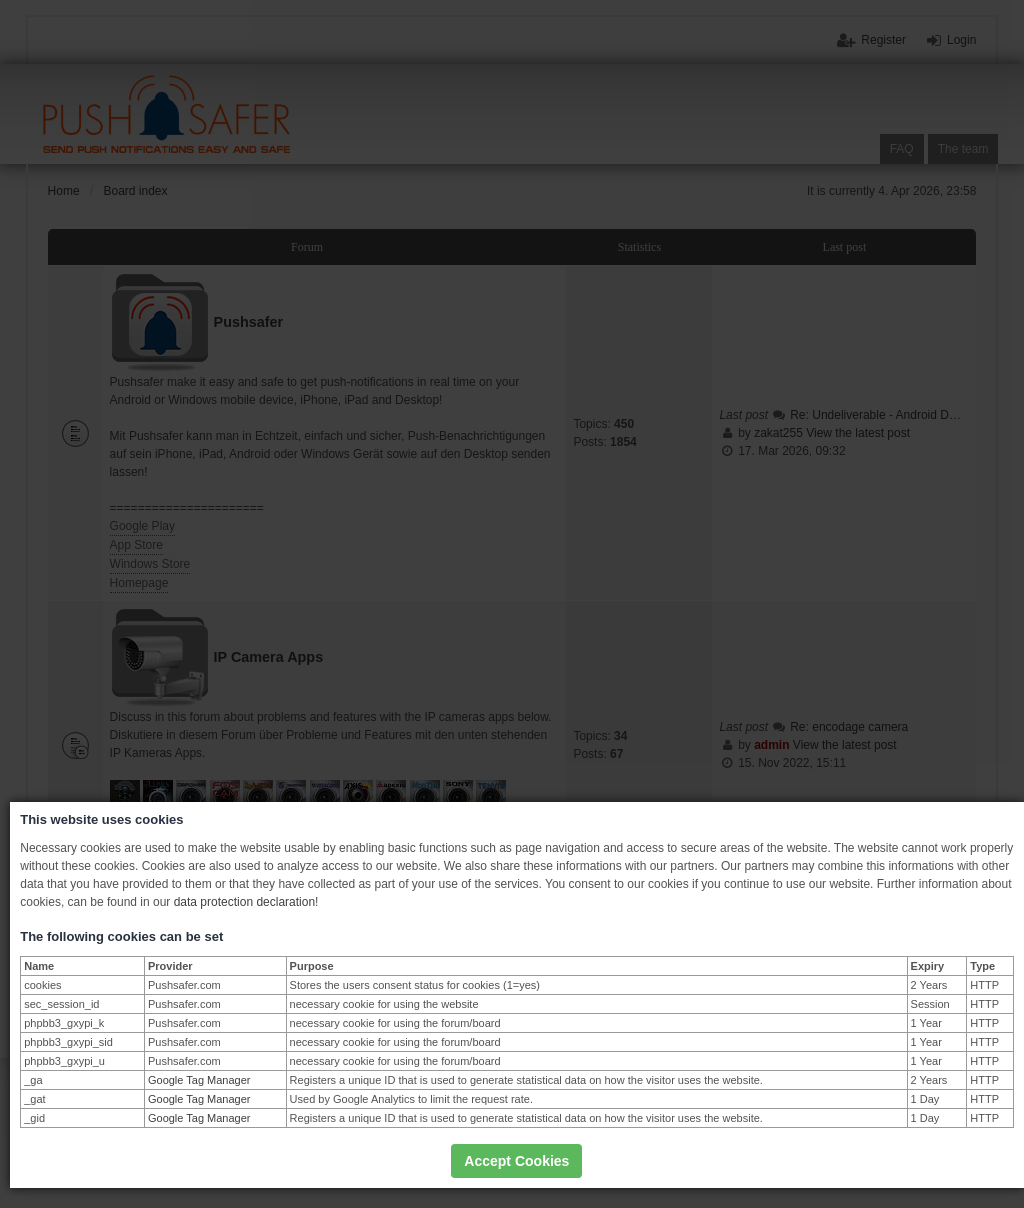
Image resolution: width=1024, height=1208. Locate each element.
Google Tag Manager (199, 1080)
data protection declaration (244, 902)
